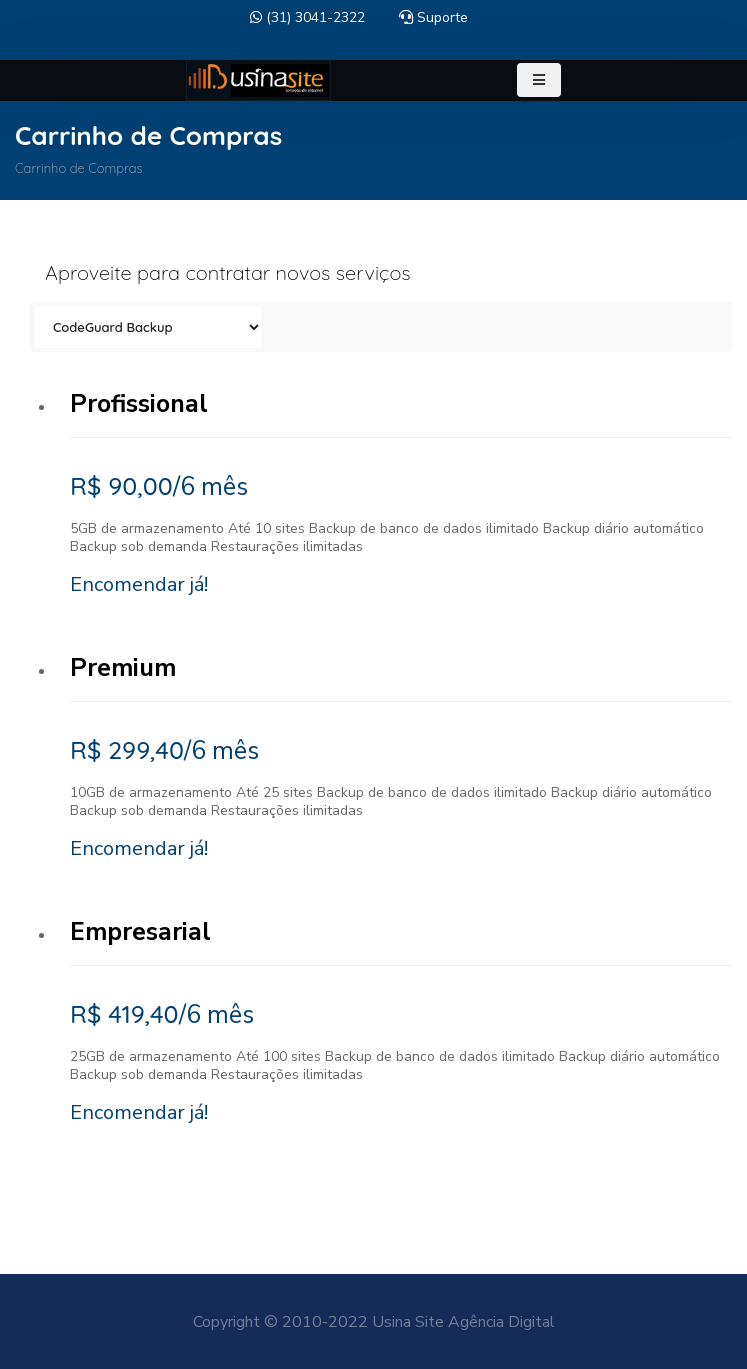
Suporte (433, 17)
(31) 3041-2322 (307, 17)
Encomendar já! (139, 584)
